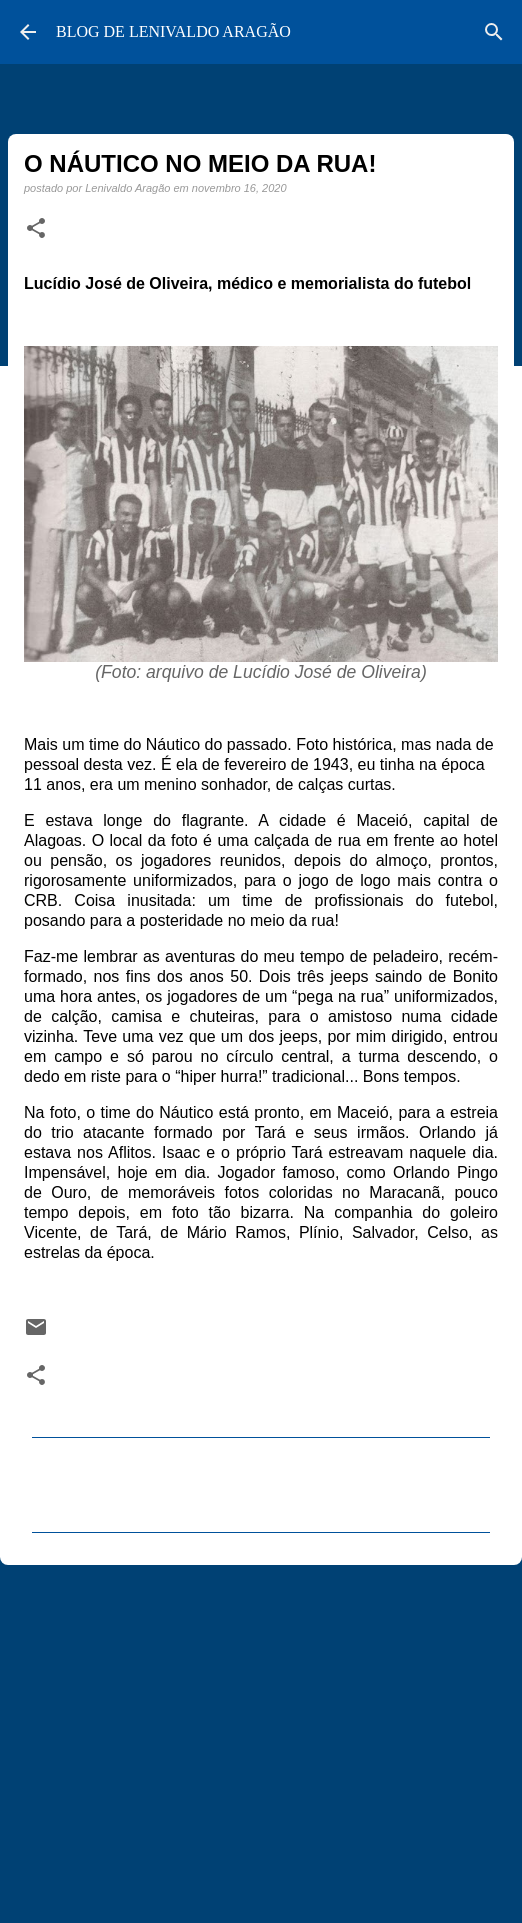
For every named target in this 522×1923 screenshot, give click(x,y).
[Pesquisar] (494, 32)
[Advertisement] (261, 1735)
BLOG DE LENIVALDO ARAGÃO (173, 31)
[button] (36, 229)
